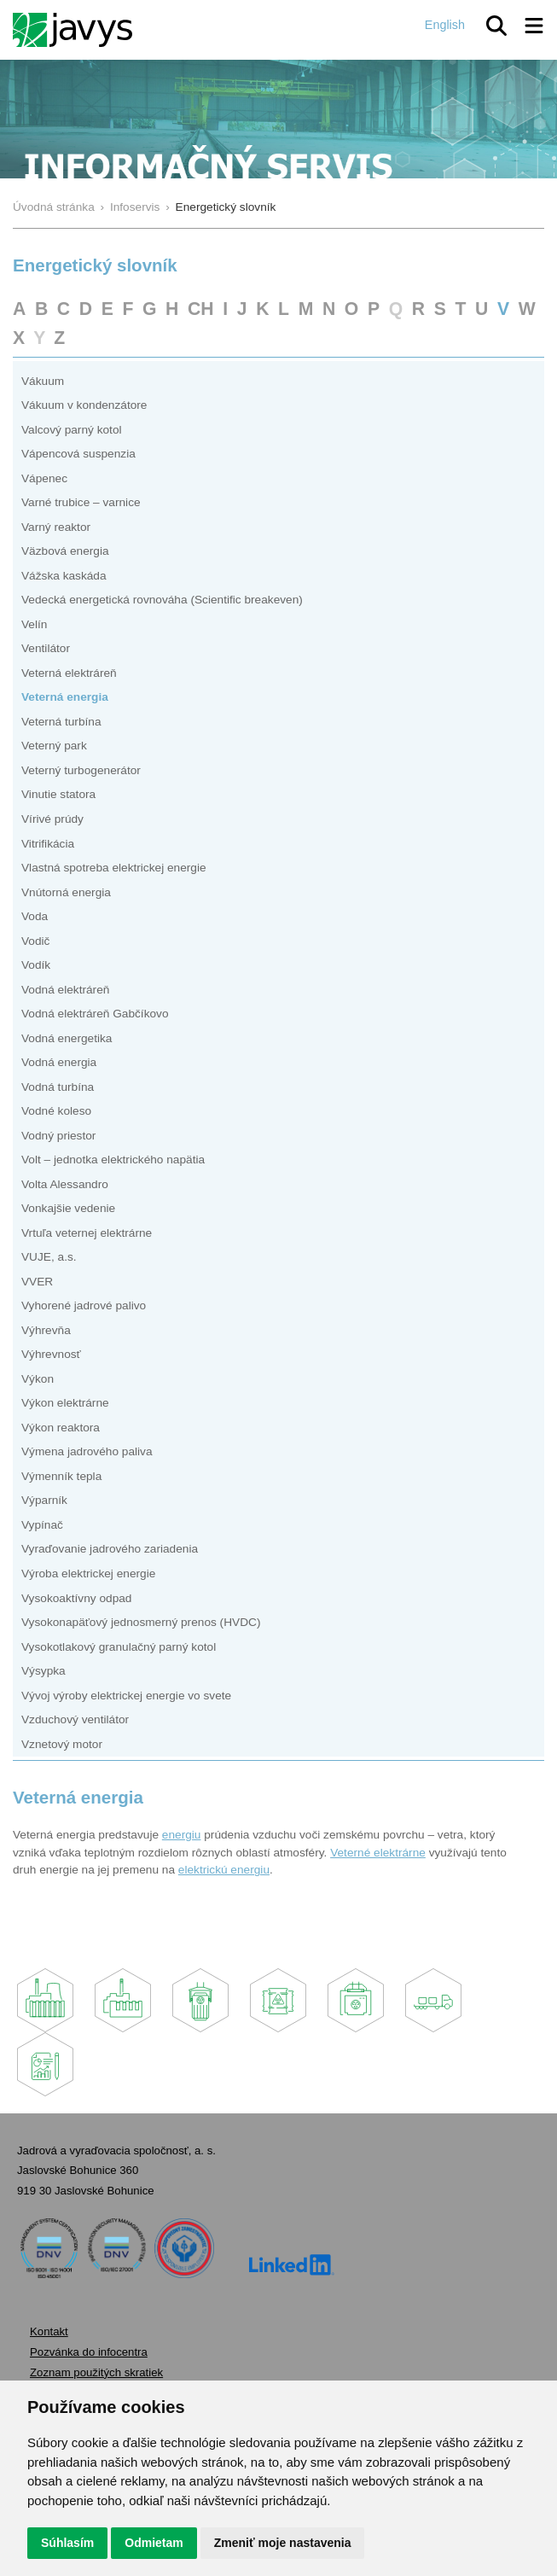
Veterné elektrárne (378, 1852)
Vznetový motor (61, 1744)
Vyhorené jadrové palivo (83, 1305)
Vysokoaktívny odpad (76, 1598)
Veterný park (54, 745)
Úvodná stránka (54, 207)
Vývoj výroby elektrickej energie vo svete (126, 1695)
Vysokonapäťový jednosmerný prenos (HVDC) (140, 1622)
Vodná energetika (66, 1038)
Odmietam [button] (154, 2543)
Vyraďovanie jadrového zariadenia (109, 1548)
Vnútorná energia (66, 892)
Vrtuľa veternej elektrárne (86, 1233)
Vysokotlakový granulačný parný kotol (118, 1647)
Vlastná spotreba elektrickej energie (113, 867)
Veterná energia (64, 697)
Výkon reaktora (60, 1427)
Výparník (44, 1500)
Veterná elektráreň (69, 673)
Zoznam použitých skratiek (96, 2372)
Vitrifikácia (47, 843)
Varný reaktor (55, 527)
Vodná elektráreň (65, 989)
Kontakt (49, 2331)
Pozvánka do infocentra (89, 2352)
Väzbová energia (65, 551)
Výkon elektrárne (65, 1402)
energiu (181, 1834)
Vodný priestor (58, 1135)
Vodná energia (58, 1062)
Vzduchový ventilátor (75, 1719)
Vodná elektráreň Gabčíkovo (95, 1013)
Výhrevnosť (51, 1354)
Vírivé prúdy (52, 819)
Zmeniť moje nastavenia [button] (282, 2543)
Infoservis (135, 207)
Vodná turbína (57, 1087)
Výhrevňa (46, 1330)
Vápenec (44, 478)
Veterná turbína (61, 721)
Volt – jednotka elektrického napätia (113, 1159)
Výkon (37, 1379)
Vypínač (42, 1524)
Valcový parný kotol (71, 429)
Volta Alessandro (64, 1184)
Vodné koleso (56, 1110)
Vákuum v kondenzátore (84, 405)
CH (201, 308)
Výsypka (43, 1670)
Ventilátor (45, 648)
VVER (37, 1281)
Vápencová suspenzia (78, 453)
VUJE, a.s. (49, 1256)
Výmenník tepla (61, 1476)
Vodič (35, 941)
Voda (34, 916)
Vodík (35, 965)
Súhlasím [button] (67, 2543)
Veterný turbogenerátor (81, 770)
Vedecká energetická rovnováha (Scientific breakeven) (162, 599)
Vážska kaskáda (64, 575)
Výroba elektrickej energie (88, 1573)
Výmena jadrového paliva (87, 1451)
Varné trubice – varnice (81, 502)
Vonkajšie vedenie (68, 1208)
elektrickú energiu (224, 1869)
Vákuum (42, 381)
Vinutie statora (58, 794)
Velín (34, 624)
